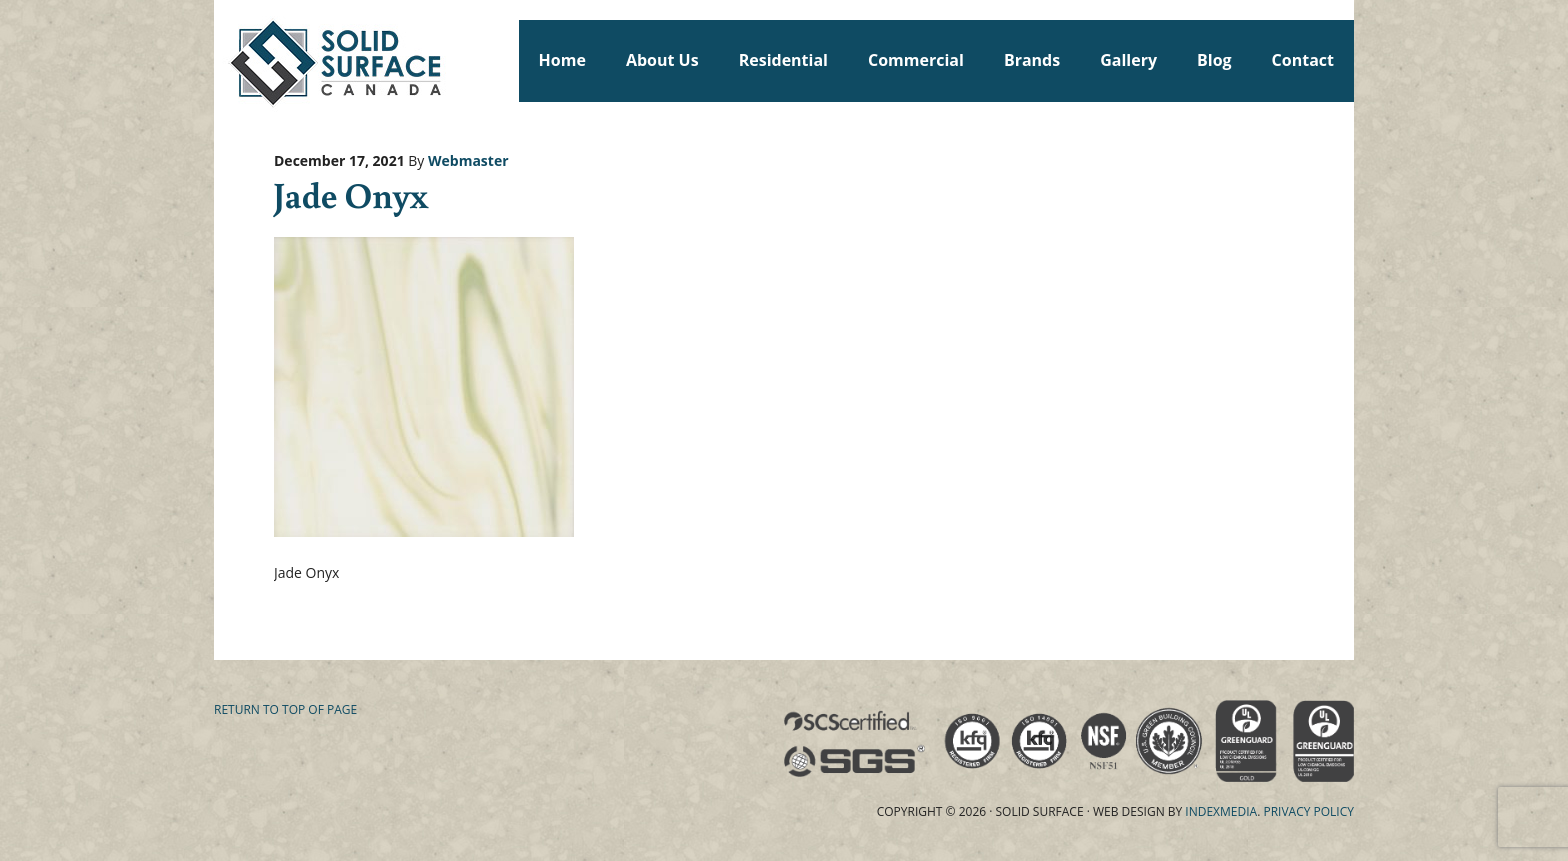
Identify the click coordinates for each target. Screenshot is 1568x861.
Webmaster (468, 160)
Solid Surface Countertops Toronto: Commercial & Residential (223, 60)
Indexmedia (1221, 811)
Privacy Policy (1308, 811)
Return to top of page (285, 709)
